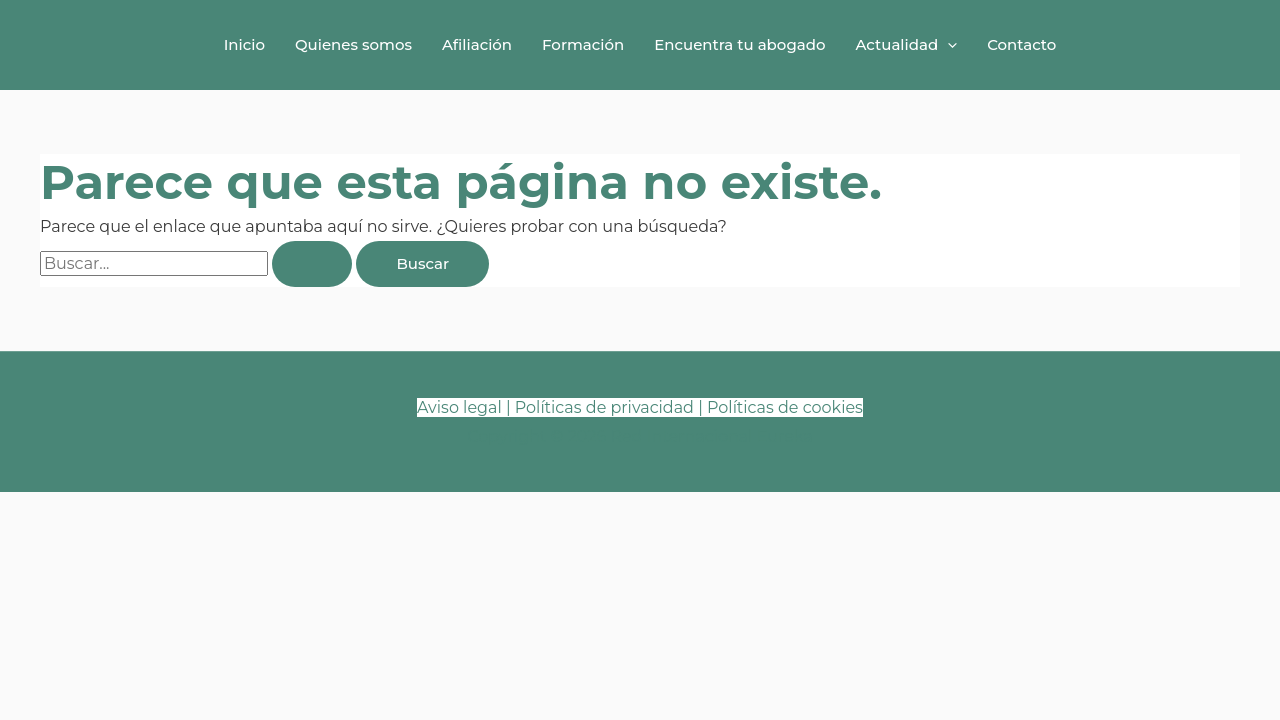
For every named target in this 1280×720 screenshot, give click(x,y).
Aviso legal (459, 407)
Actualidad (906, 45)
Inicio (244, 44)
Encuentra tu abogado (739, 44)
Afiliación (477, 44)
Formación (583, 44)
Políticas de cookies (785, 407)
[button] (947, 45)
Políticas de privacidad (604, 407)
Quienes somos (353, 44)
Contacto (1021, 44)
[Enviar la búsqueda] (312, 264)
